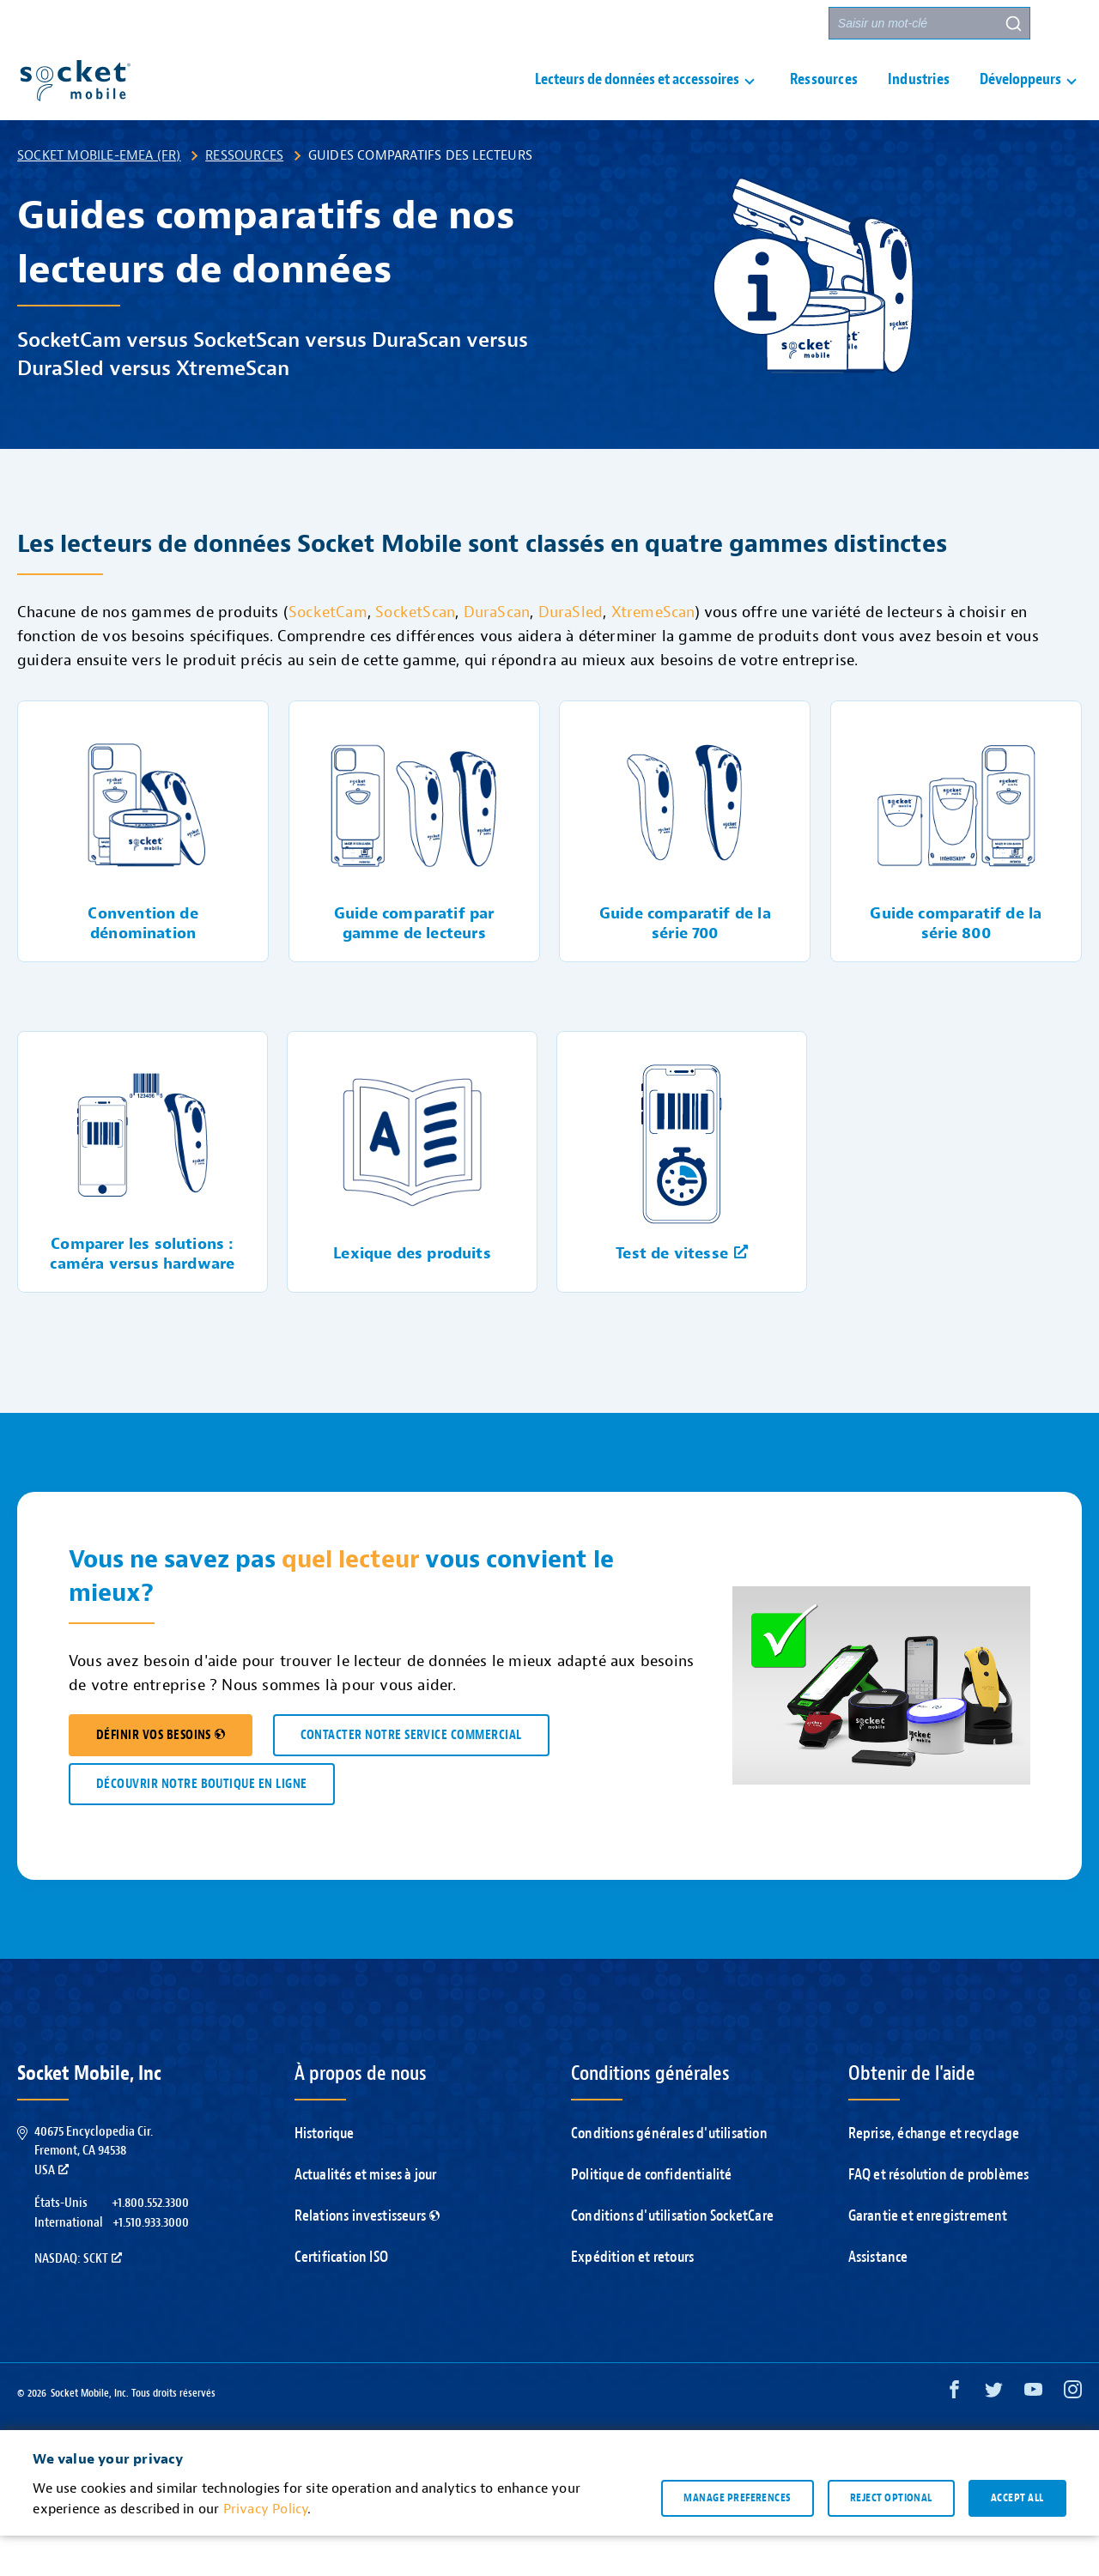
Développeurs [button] (1020, 100)
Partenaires (776, 23)
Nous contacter (670, 23)
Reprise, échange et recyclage (934, 2174)
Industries (919, 100)
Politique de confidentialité (651, 2215)
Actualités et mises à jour (365, 2215)
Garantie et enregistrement (928, 2256)
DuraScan (497, 653)
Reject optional (891, 2538)
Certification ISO (341, 2297)
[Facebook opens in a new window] (954, 2434)
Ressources (824, 100)
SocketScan (415, 653)
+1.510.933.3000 (150, 2262)
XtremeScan (653, 653)
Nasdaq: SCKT (78, 2298)
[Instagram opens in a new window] (1073, 2434)
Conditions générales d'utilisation (669, 2174)
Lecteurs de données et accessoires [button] (637, 100)
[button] (1065, 23)
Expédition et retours (632, 2297)
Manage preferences (737, 2538)
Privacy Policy (265, 2549)
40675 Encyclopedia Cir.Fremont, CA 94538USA (93, 2191)
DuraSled (571, 653)
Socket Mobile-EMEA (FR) (99, 195)
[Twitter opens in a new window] (994, 2434)
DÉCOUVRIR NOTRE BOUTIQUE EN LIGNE (201, 1824)
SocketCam (327, 653)
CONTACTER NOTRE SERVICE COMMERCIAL (411, 1775)
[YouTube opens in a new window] (1033, 2434)
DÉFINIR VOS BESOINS (160, 1775)
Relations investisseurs (367, 2256)
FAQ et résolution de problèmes (938, 2215)
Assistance (568, 23)
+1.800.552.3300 (150, 2243)
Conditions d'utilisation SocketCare (672, 2256)
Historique (324, 2174)
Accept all (1017, 2538)
